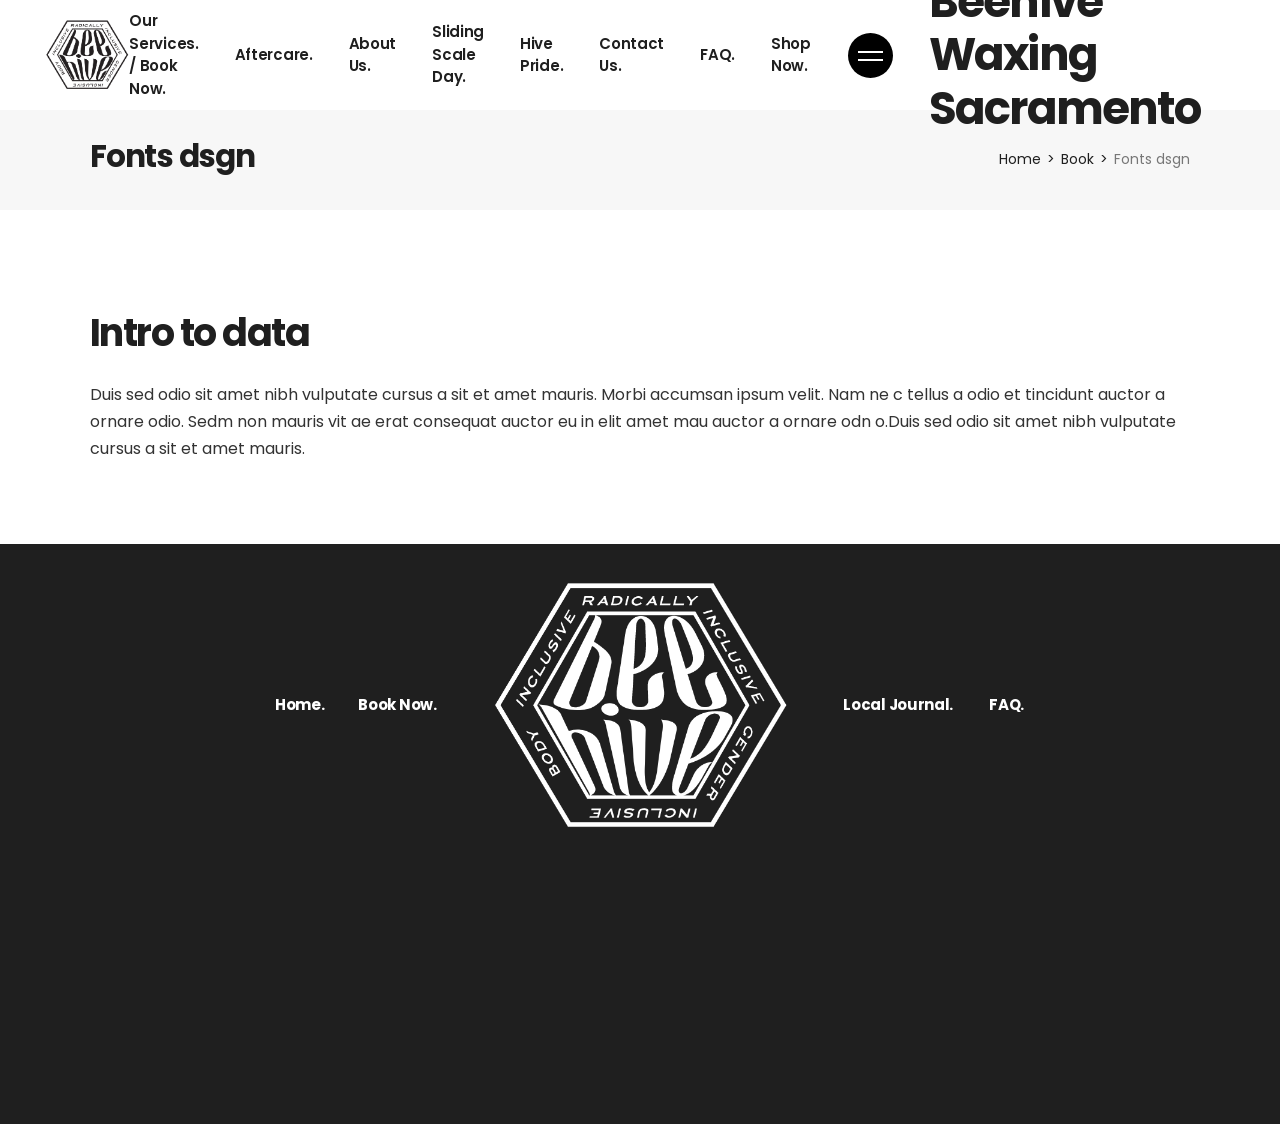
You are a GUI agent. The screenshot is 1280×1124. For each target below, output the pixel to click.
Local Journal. (898, 704)
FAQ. (1006, 704)
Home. (300, 704)
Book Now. (397, 704)
